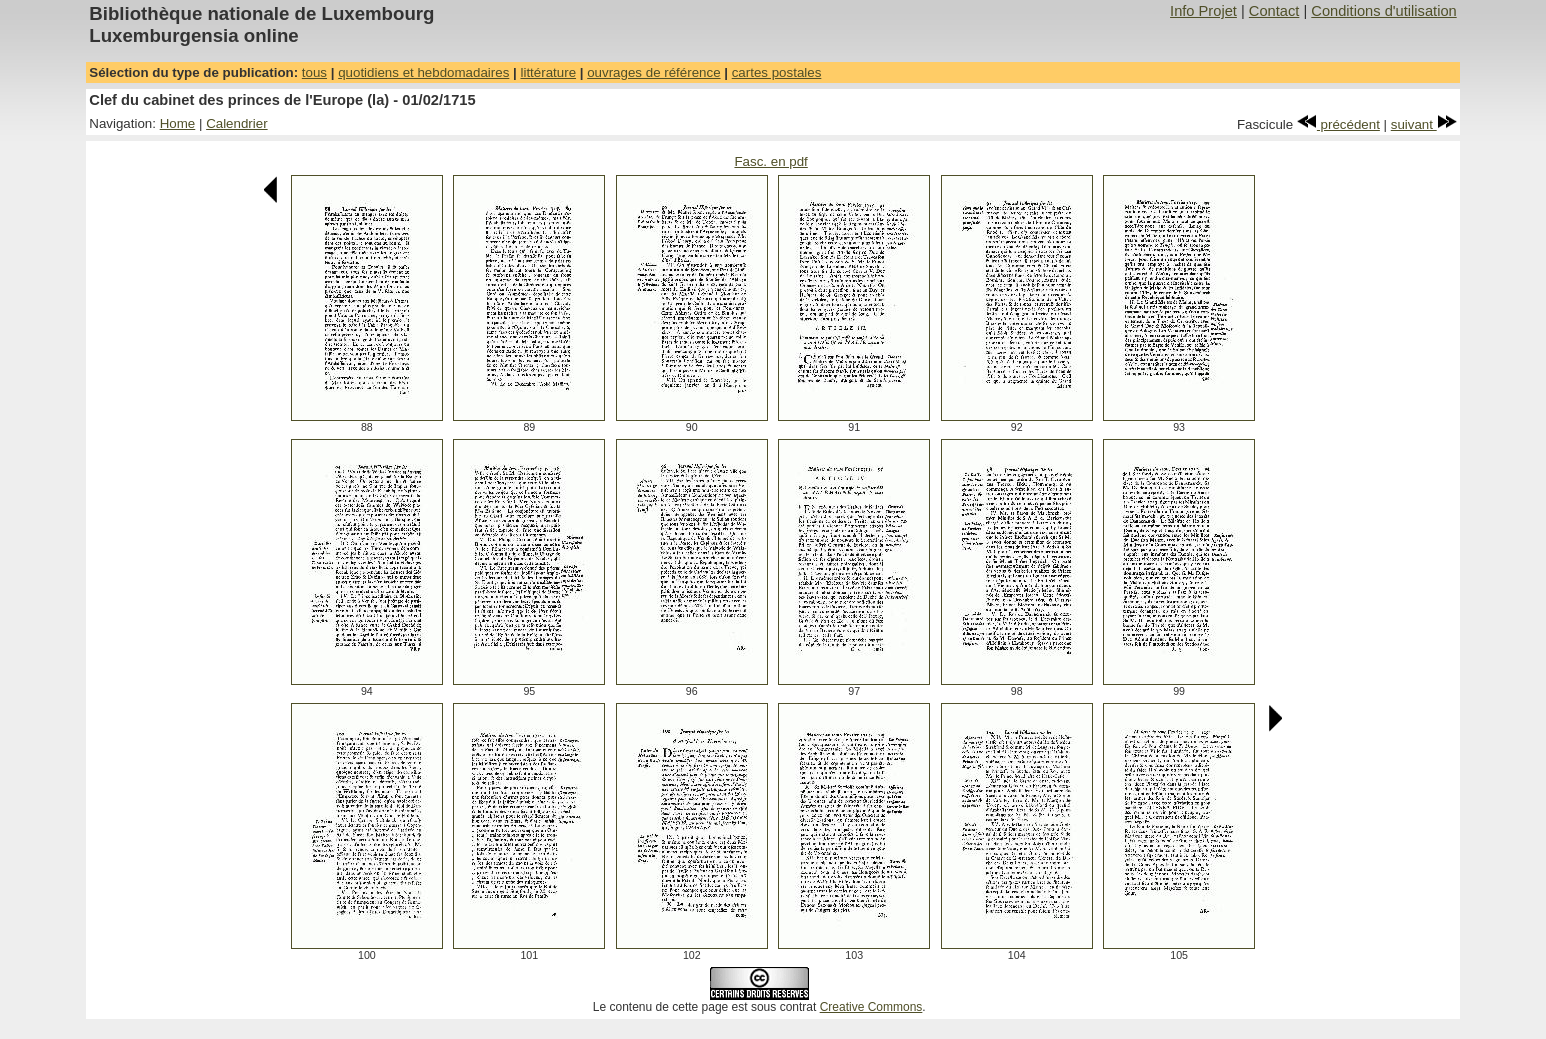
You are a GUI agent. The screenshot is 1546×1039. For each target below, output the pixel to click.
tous (314, 72)
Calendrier (237, 123)
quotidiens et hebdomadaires (423, 72)
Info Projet (1203, 11)
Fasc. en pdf (770, 161)
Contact (1274, 11)
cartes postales (777, 72)
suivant (1424, 124)
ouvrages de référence (653, 72)
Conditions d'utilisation (1383, 11)
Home (178, 123)
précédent (1338, 124)
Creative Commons (871, 1007)
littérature (548, 72)
